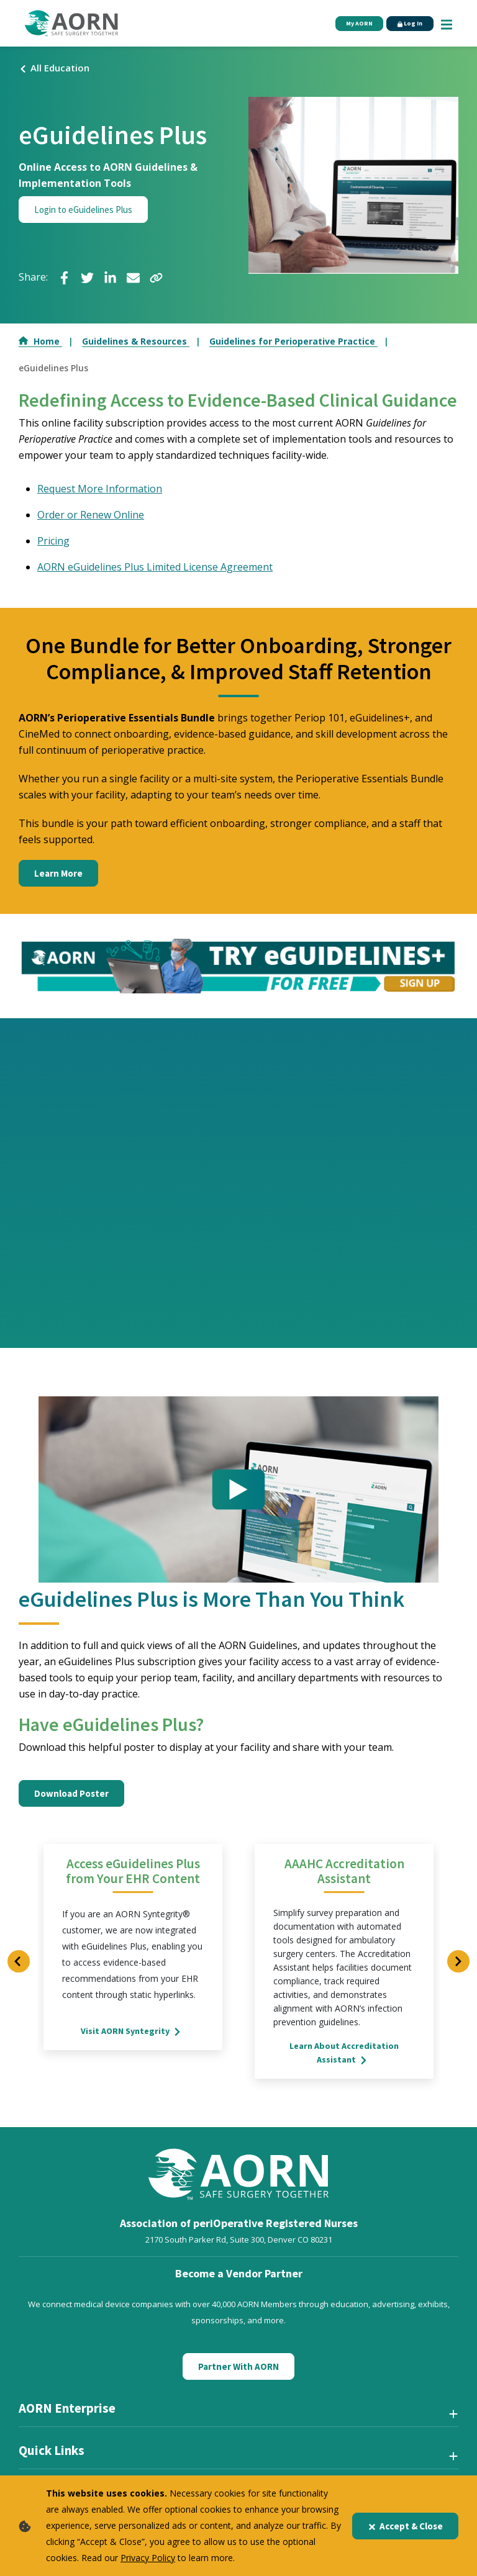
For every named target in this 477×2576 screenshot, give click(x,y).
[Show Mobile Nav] (446, 23)
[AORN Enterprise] (238, 2414)
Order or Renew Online (90, 515)
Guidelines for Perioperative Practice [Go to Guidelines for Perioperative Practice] (293, 341)
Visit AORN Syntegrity (133, 2031)
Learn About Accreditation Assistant (344, 2053)
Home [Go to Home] (40, 341)
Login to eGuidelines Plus (83, 209)
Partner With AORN (238, 2367)
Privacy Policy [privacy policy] (147, 2558)
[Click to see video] (238, 1490)
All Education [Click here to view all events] (54, 67)
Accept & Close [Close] (405, 2526)
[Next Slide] (458, 1962)
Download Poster (71, 1794)
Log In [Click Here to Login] (404, 23)
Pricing (53, 541)
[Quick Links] (238, 2456)
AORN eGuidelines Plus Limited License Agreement (155, 567)
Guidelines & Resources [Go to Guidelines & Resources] (135, 341)
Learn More (58, 873)
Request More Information (99, 488)
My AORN (342, 23)
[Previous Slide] (18, 1962)
